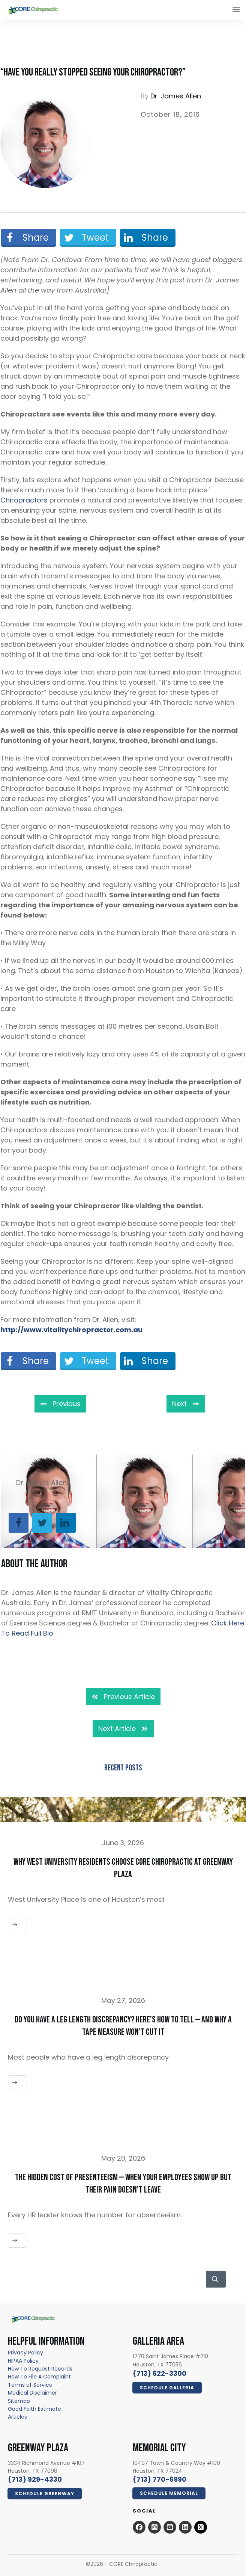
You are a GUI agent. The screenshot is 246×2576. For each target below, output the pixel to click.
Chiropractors (24, 500)
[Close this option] (236, 10)
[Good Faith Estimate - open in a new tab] (34, 2409)
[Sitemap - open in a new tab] (19, 2401)
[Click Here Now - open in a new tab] (167, 2388)
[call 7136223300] (159, 2373)
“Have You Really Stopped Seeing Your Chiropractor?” (93, 72)
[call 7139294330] (35, 2479)
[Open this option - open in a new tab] (139, 2527)
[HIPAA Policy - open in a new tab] (23, 2361)
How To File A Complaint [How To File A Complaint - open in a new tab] (39, 2376)
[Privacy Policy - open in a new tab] (25, 2352)
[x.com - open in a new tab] (201, 2527)
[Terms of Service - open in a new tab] (30, 2385)
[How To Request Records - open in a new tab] (40, 2368)
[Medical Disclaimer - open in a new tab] (32, 2392)
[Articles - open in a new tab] (17, 2417)
